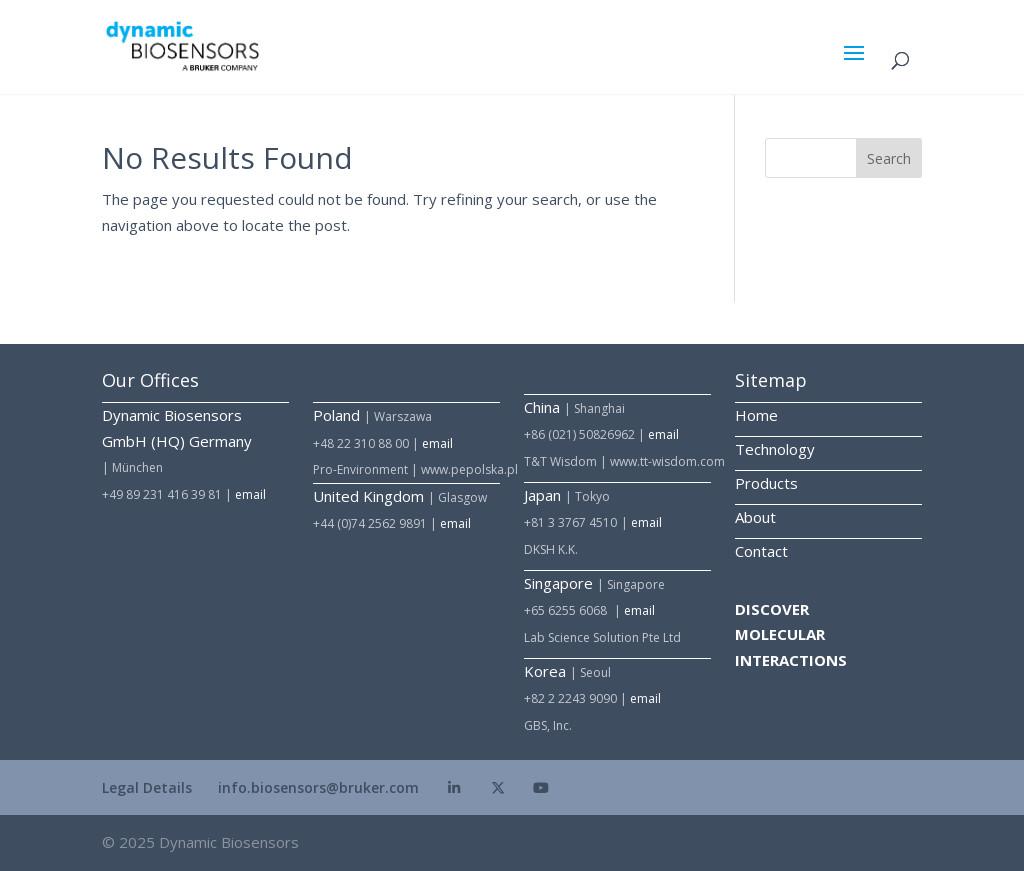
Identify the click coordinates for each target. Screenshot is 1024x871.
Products (766, 483)
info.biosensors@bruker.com (318, 787)
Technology (775, 449)
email (250, 494)
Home (756, 415)
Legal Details (147, 787)
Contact (761, 551)
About (755, 517)
